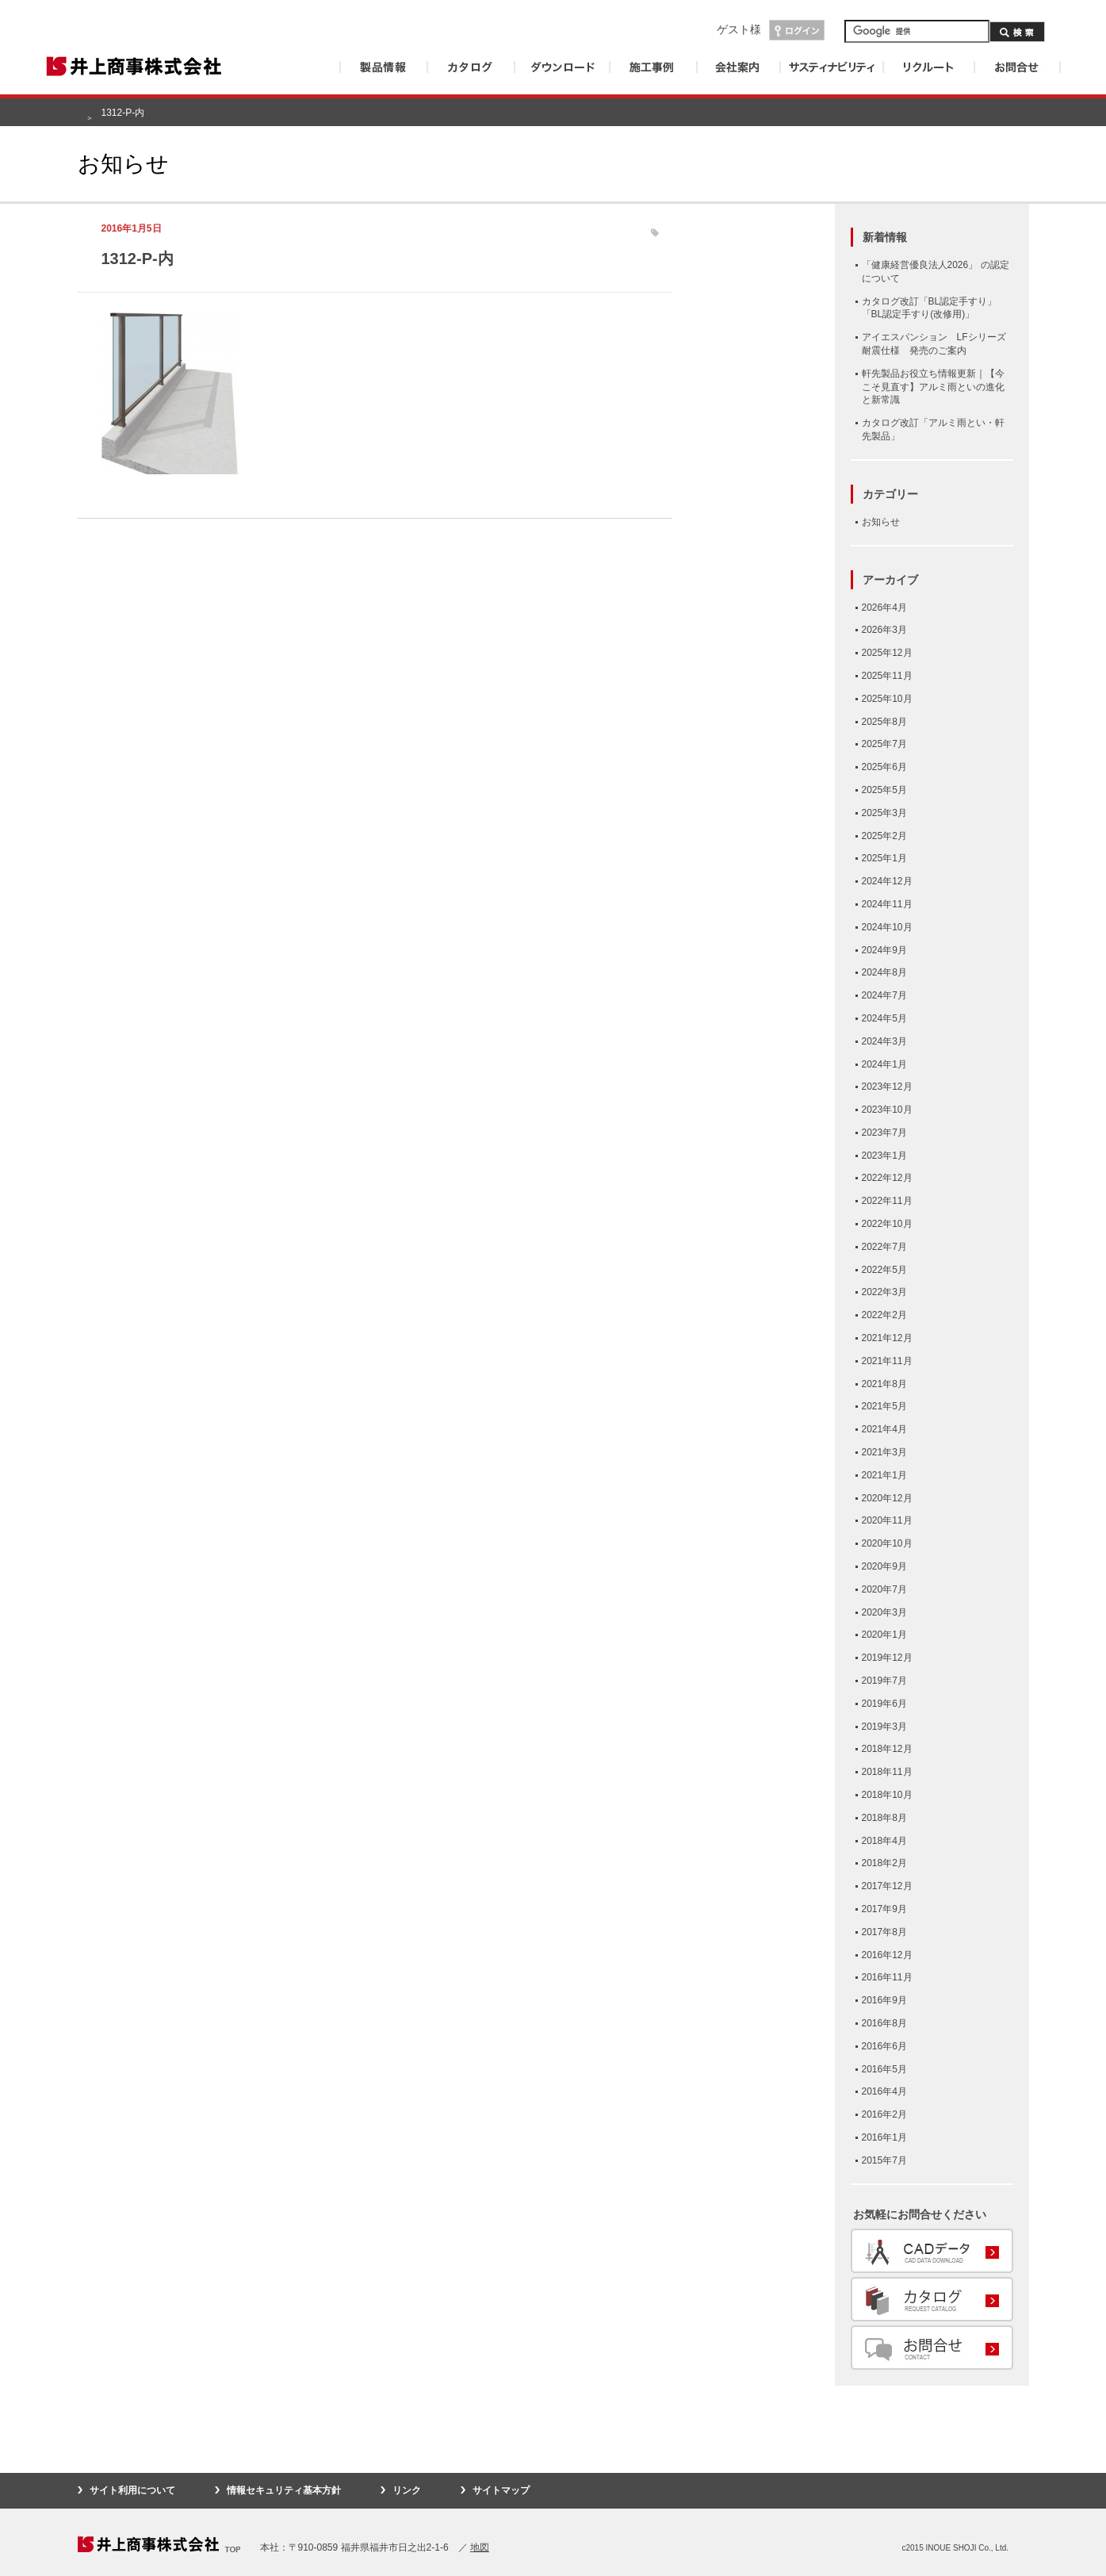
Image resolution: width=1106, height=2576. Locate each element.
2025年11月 (887, 675)
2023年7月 (884, 1132)
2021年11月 (887, 1361)
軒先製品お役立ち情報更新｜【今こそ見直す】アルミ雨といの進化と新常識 (933, 387)
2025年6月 (884, 766)
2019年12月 (887, 1657)
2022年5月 (884, 1269)
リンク (406, 2490)
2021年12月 (887, 1338)
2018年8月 (884, 1817)
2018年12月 (887, 1748)
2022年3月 (884, 1292)
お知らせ (881, 521)
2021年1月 (884, 1475)
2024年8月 (884, 972)
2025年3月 (884, 812)
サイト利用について (132, 2490)
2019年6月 (884, 1703)
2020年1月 (884, 1634)
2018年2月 (884, 1863)
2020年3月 (884, 1612)
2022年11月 (887, 1200)
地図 (479, 2547)
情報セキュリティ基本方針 (284, 2490)
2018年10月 (887, 1794)
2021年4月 (884, 1429)
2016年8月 (884, 2023)
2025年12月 (887, 652)
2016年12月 (887, 1955)
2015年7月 (884, 2160)
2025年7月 (884, 743)
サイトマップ (501, 2490)
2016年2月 (884, 2114)
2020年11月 (887, 1520)
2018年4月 (884, 1840)
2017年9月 (884, 1909)
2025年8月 (884, 721)
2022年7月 (884, 1246)
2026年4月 (884, 607)
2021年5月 (884, 1406)
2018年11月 (887, 1771)
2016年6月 (884, 2046)
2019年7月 (884, 1680)
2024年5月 (884, 1018)
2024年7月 (884, 995)
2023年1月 (884, 1155)
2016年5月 (884, 2069)
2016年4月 (884, 2091)
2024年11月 (887, 904)
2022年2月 (884, 1315)
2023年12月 (887, 1086)
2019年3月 (884, 1726)
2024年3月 (884, 1041)
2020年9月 (884, 1566)
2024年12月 (887, 881)
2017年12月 (887, 1886)
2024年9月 (884, 950)
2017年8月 (884, 1932)
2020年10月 (887, 1543)
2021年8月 (884, 1384)
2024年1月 (884, 1064)
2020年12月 (887, 1498)
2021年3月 (884, 1452)
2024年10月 (887, 927)
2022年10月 (887, 1223)
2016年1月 (884, 2137)
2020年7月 (884, 1589)
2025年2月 (884, 835)
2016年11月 (887, 1977)
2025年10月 (887, 698)
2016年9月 (884, 2000)
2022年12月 (887, 1177)
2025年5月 (884, 789)
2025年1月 (884, 858)
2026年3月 (884, 629)
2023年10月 (887, 1109)
